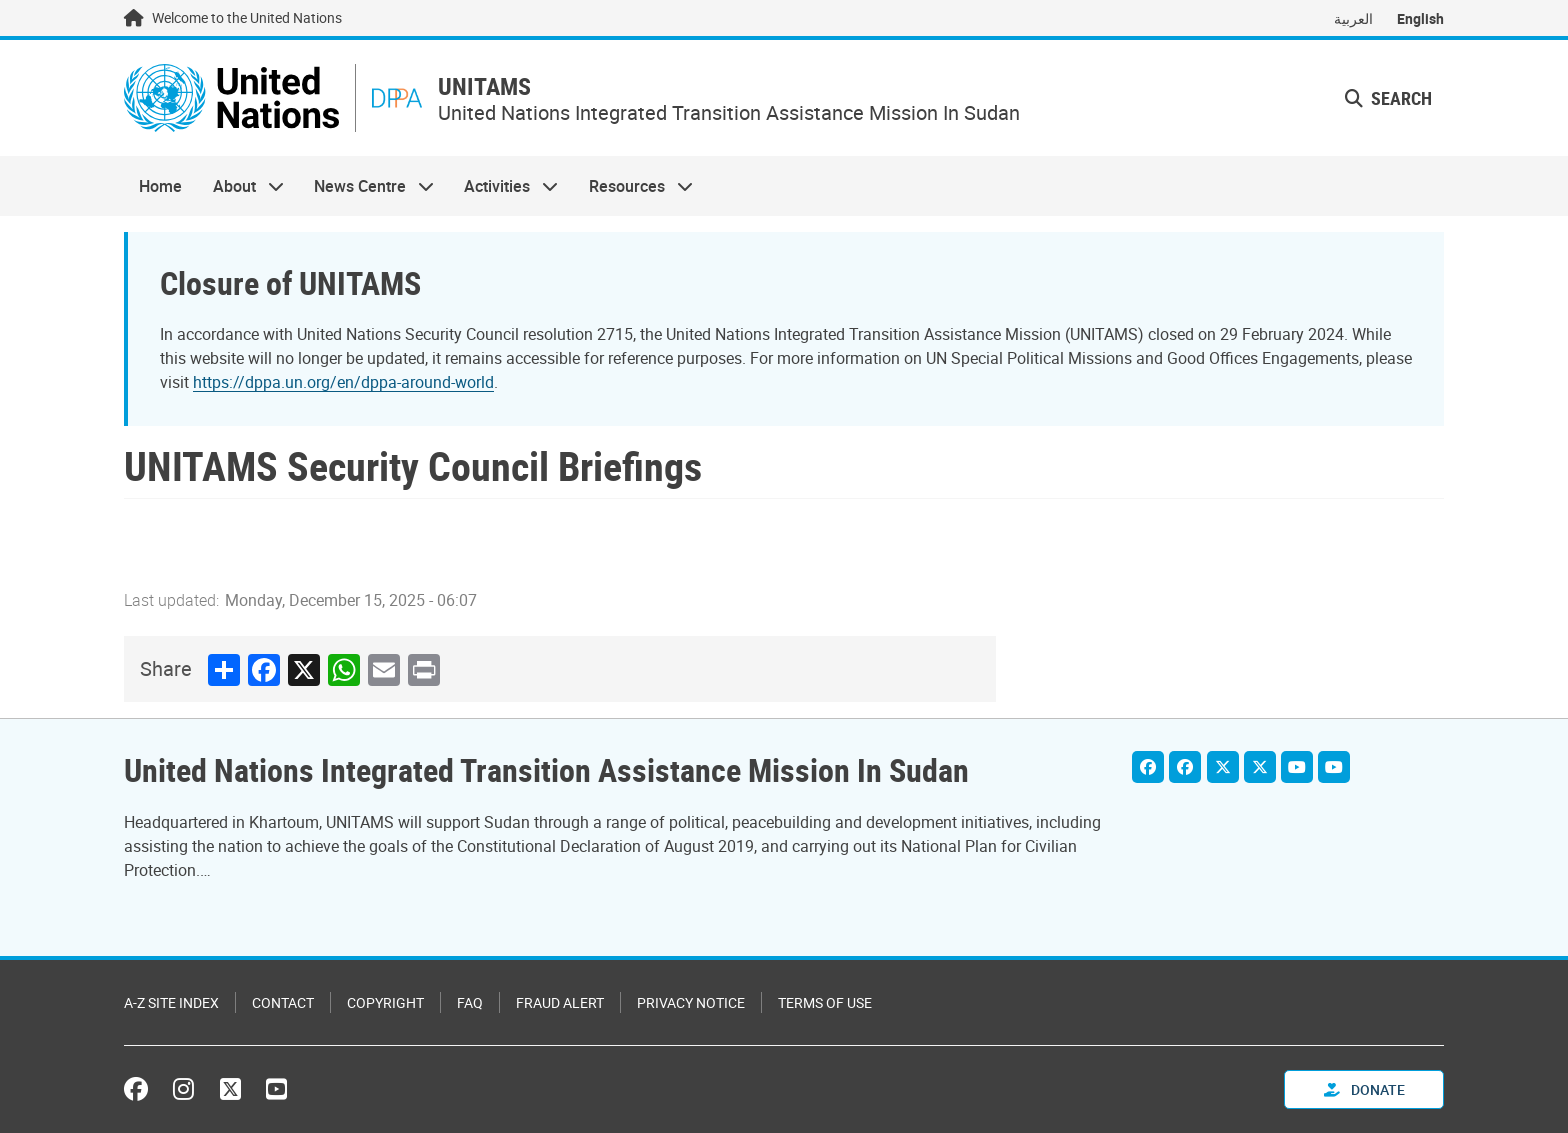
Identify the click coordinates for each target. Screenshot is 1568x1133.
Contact (283, 1002)
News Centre (366, 186)
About (240, 186)
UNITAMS (484, 86)
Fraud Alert (560, 1002)
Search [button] (1388, 98)
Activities (503, 186)
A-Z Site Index (171, 1002)
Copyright (385, 1002)
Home (160, 186)
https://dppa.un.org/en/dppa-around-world (343, 382)
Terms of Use (825, 1002)
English (1420, 18)
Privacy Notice (691, 1002)
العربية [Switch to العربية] (1353, 18)
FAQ (470, 1002)
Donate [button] (1364, 1089)
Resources (633, 186)
